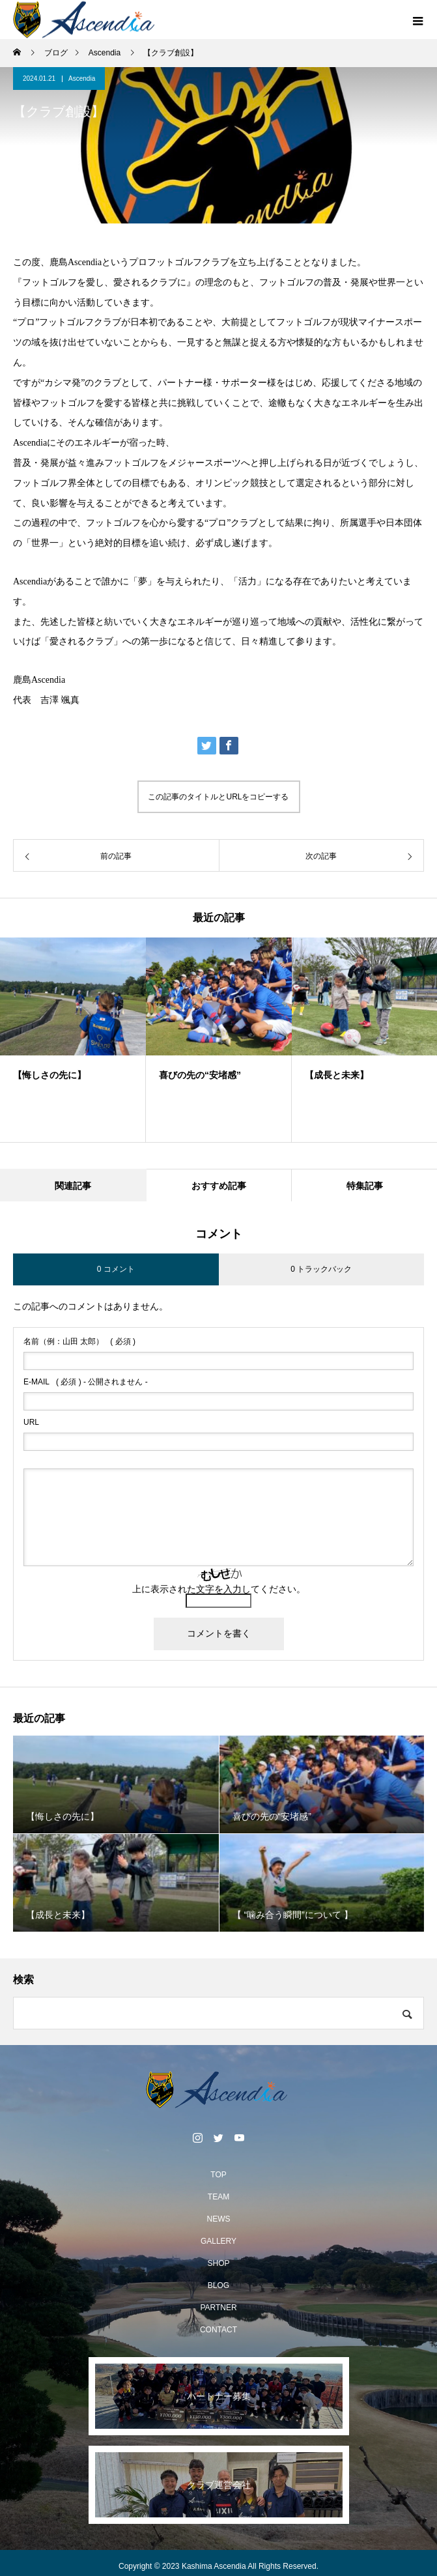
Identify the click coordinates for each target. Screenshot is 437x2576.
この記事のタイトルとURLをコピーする (218, 796)
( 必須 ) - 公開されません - (85, 1382)
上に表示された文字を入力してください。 (218, 1589)
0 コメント (116, 1269)
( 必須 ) (79, 1341)
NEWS (219, 2219)
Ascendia (81, 78)
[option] (73, 1039)
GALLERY (218, 2241)
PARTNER (218, 2307)
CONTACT (218, 2329)
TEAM (218, 2196)
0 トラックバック (321, 1269)
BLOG (218, 2285)
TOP (218, 2174)
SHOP (218, 2263)
